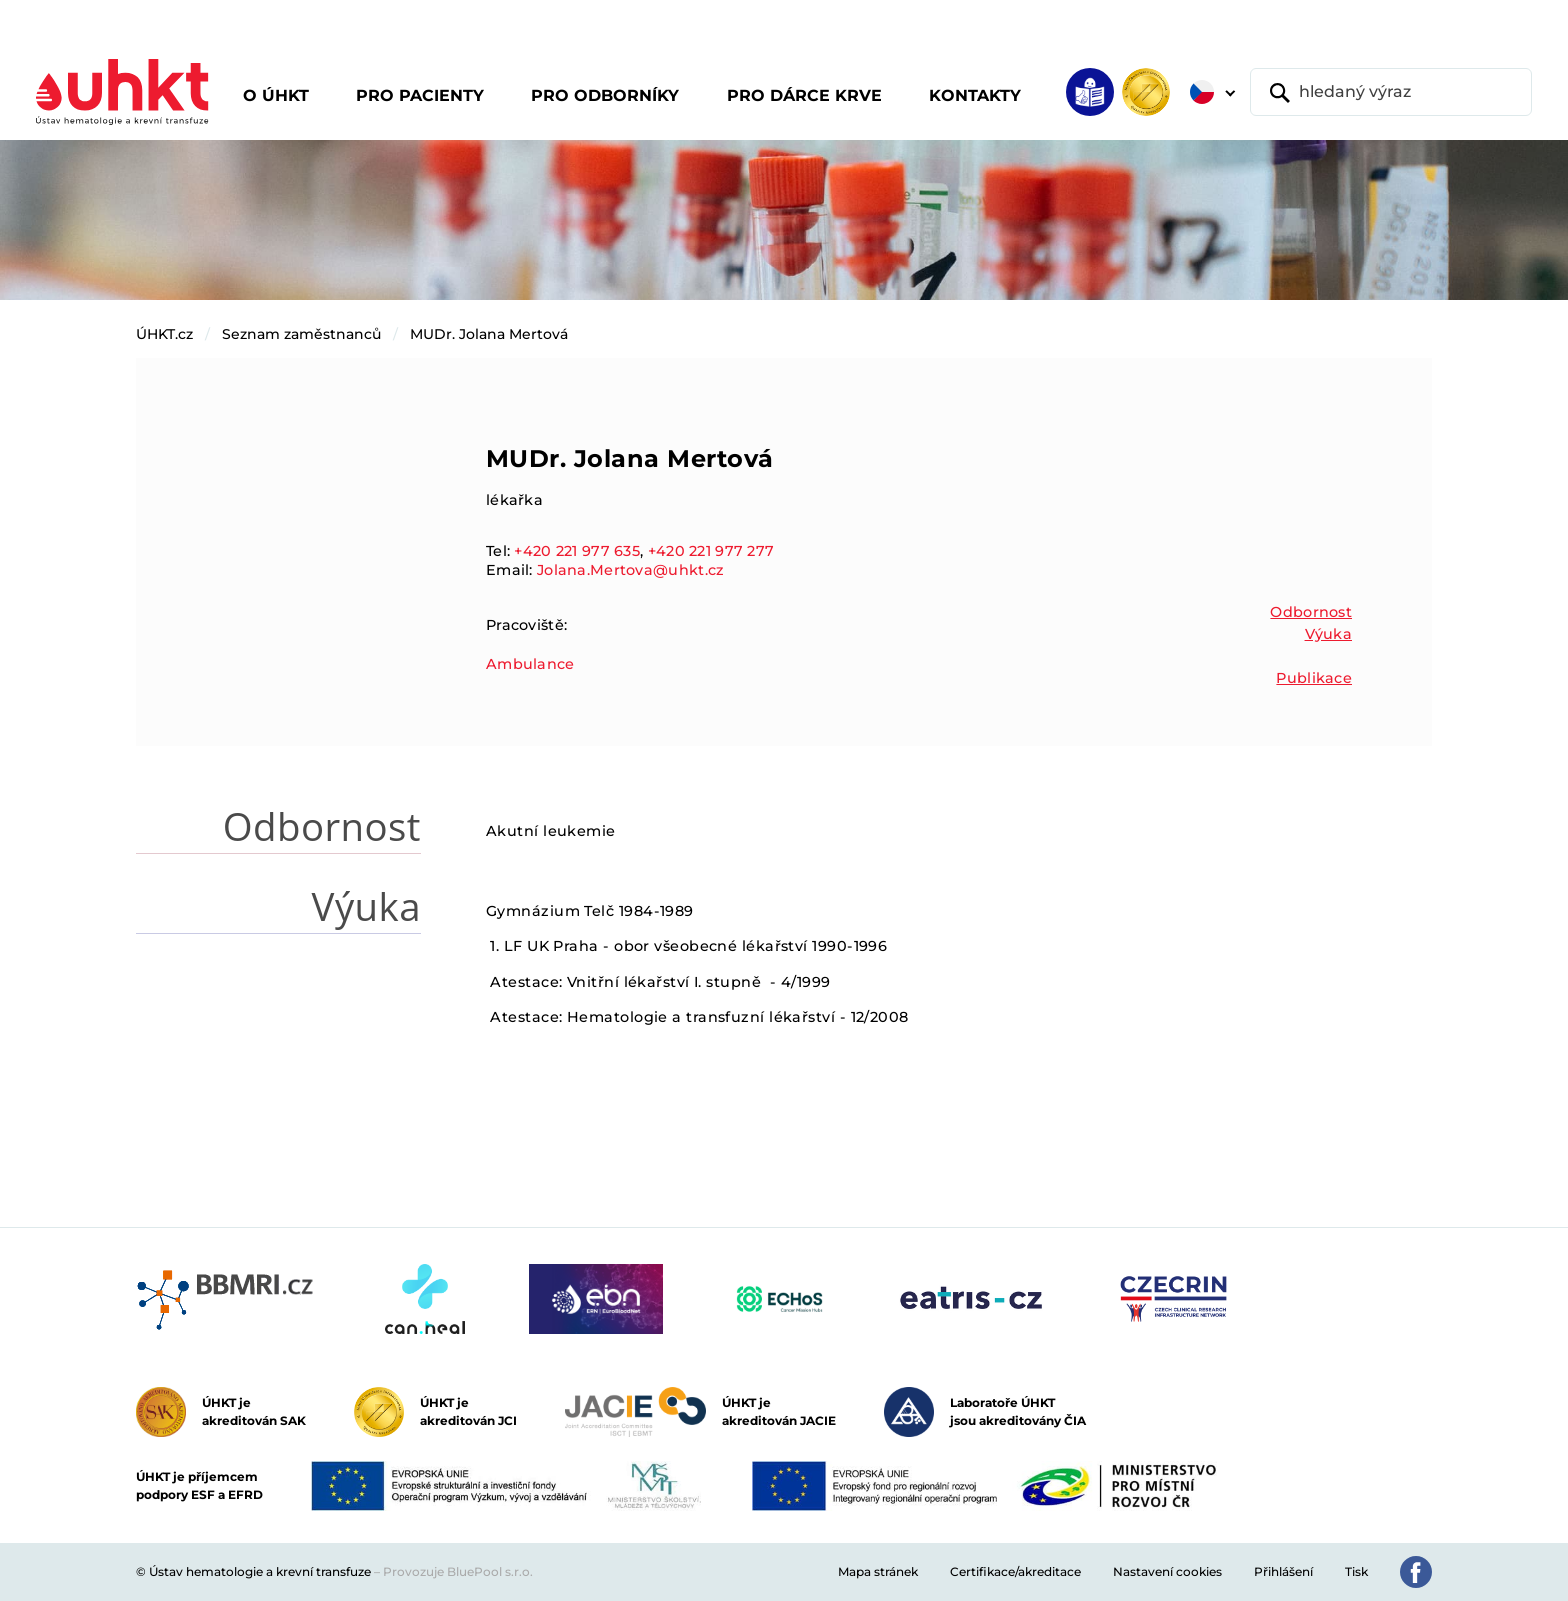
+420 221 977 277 (711, 551)
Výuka (1328, 634)
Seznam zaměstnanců (301, 334)
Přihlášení (1283, 1571)
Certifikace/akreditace (1015, 1571)
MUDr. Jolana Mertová (489, 334)
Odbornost (1311, 612)
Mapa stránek (878, 1571)
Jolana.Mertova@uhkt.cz (630, 570)
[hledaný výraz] (1391, 92)
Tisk (1356, 1571)
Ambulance (530, 664)
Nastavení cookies (1167, 1571)
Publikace (1314, 678)
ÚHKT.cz (164, 334)
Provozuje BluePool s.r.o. (458, 1571)
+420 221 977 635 (577, 551)
